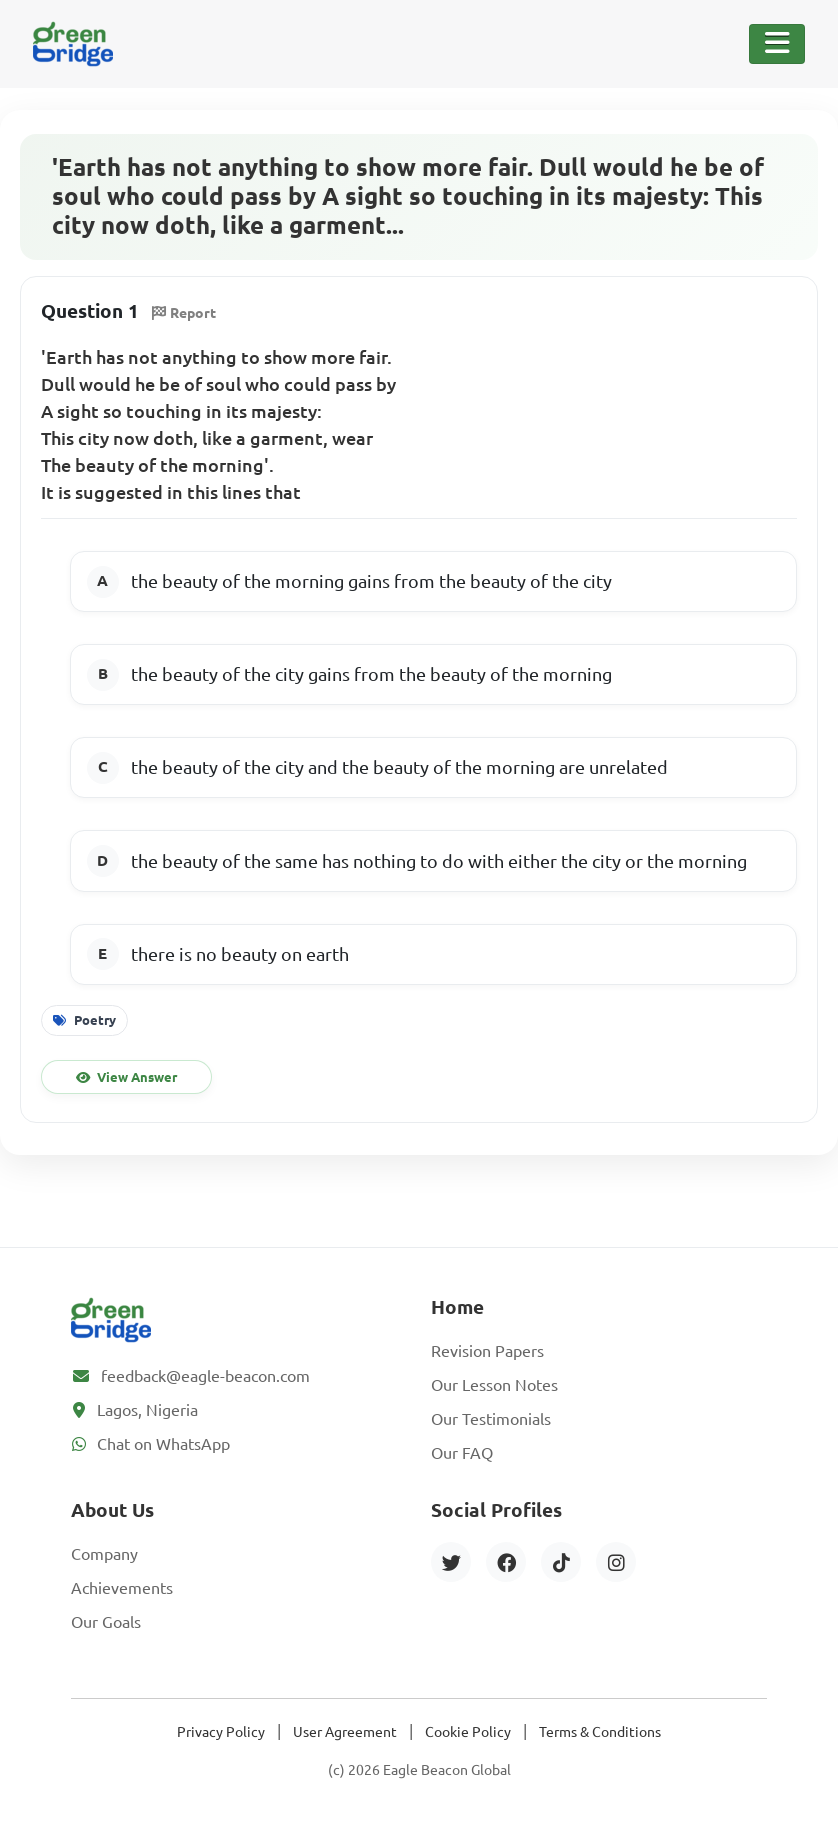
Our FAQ (462, 1453)
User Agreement (345, 1732)
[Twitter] (451, 1562)
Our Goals (106, 1622)
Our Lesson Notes (494, 1385)
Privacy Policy (221, 1732)
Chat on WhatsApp (163, 1444)
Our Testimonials (491, 1419)
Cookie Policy (468, 1732)
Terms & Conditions (600, 1732)
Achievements (122, 1588)
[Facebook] (506, 1562)
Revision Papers (487, 1351)
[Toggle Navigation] (777, 44)
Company (104, 1554)
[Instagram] (616, 1562)
